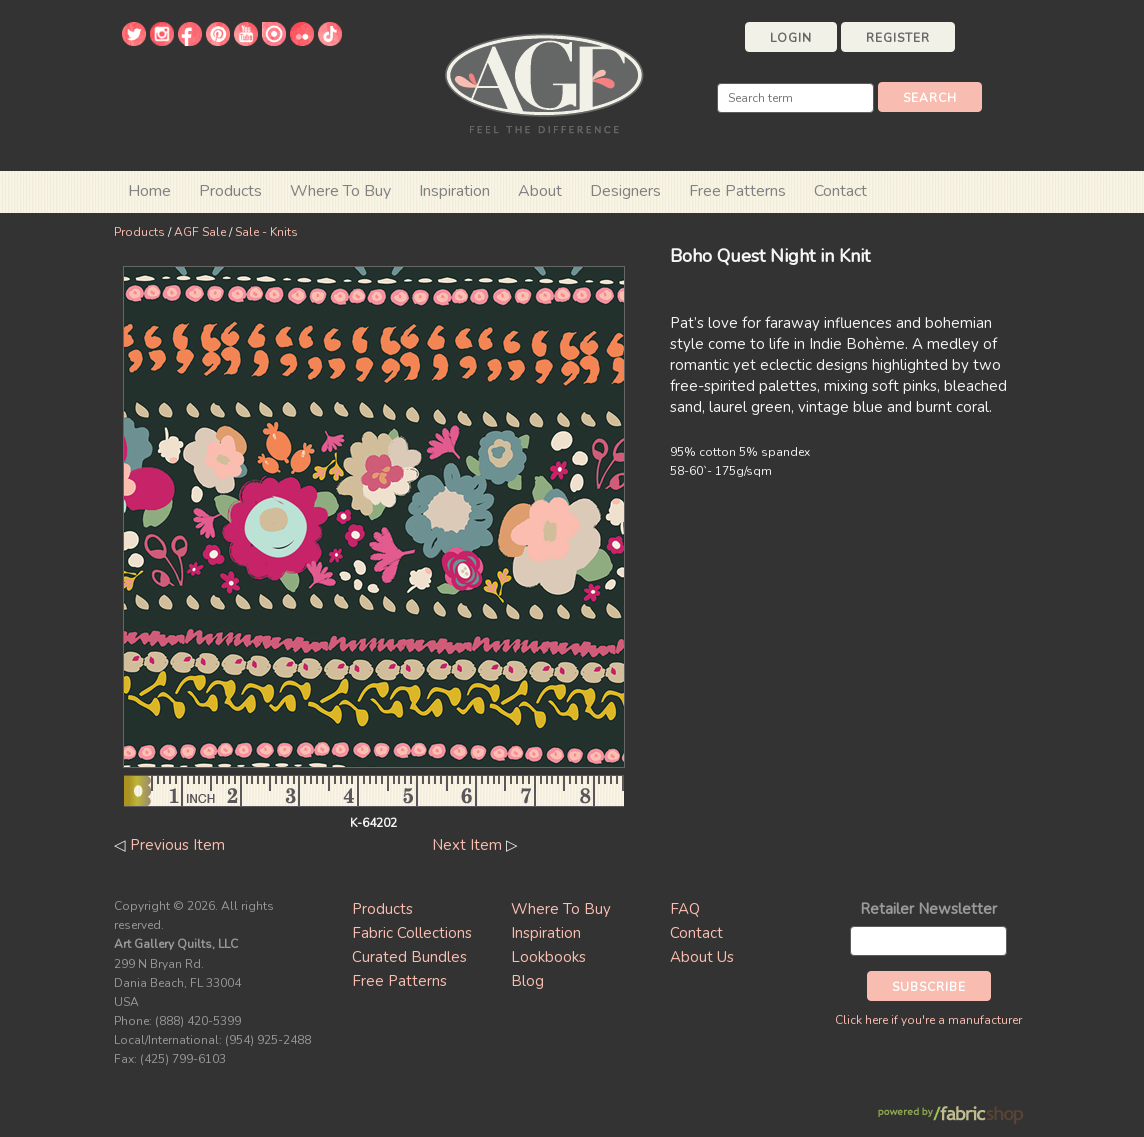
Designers (625, 191)
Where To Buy (561, 909)
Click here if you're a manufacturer (928, 1020)
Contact (840, 191)
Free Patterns (737, 191)
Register (898, 38)
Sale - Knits (266, 232)
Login (791, 38)
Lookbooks (548, 957)
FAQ (685, 909)
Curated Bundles (409, 957)
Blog (527, 981)
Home (149, 191)
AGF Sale (200, 232)
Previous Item (177, 845)
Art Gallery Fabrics (544, 81)
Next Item (467, 845)
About (540, 191)
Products (139, 232)
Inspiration (454, 191)
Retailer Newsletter (928, 909)
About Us (702, 957)
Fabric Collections (412, 933)
